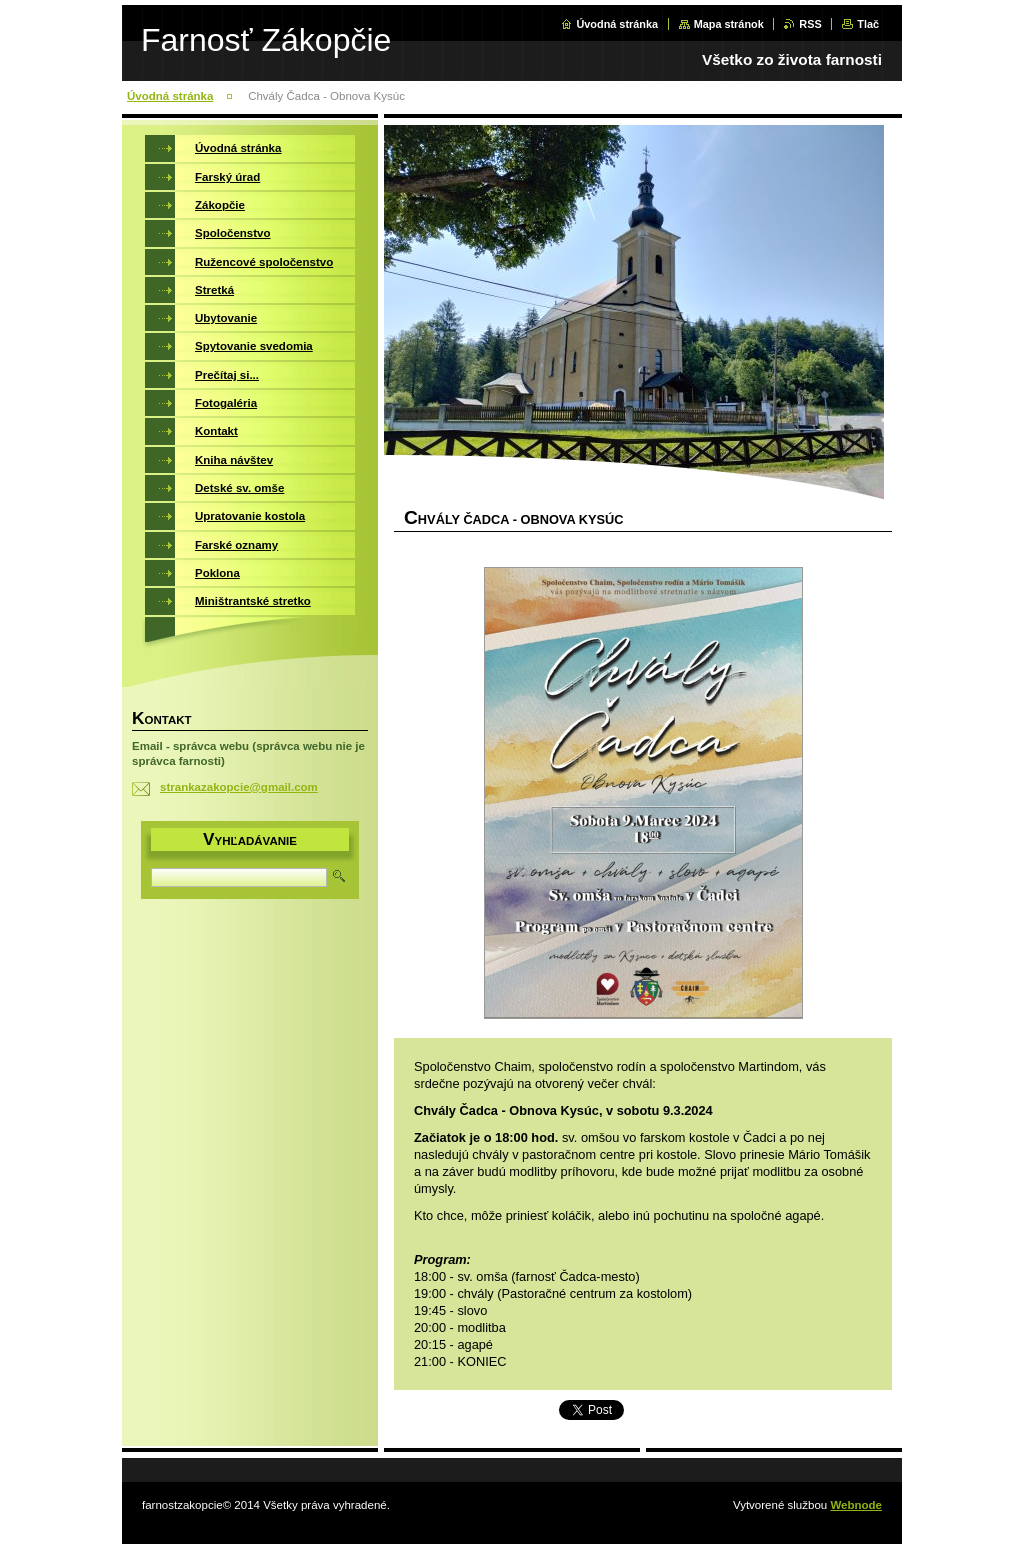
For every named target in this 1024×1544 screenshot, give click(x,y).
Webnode (856, 1505)
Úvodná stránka (617, 24)
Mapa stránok (729, 24)
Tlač (868, 24)
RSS (810, 24)
